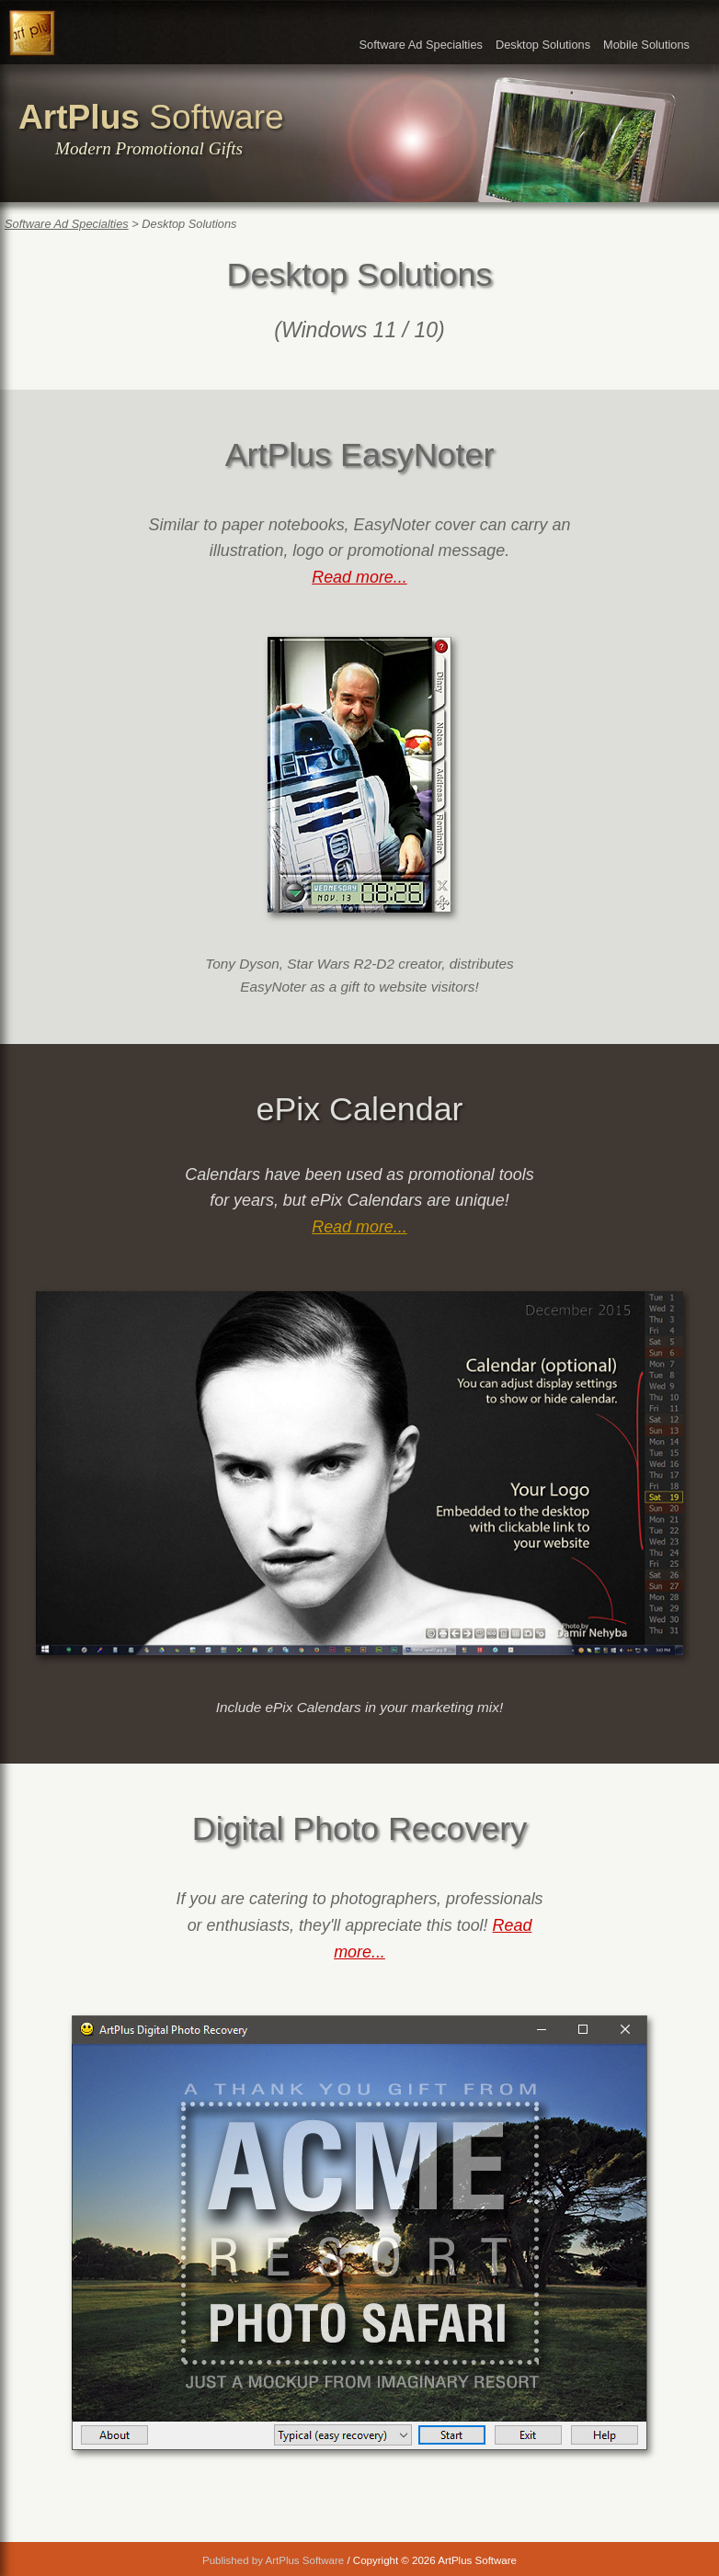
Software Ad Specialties (420, 44)
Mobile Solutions (646, 44)
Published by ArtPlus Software (273, 2560)
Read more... (359, 577)
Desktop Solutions (543, 44)
